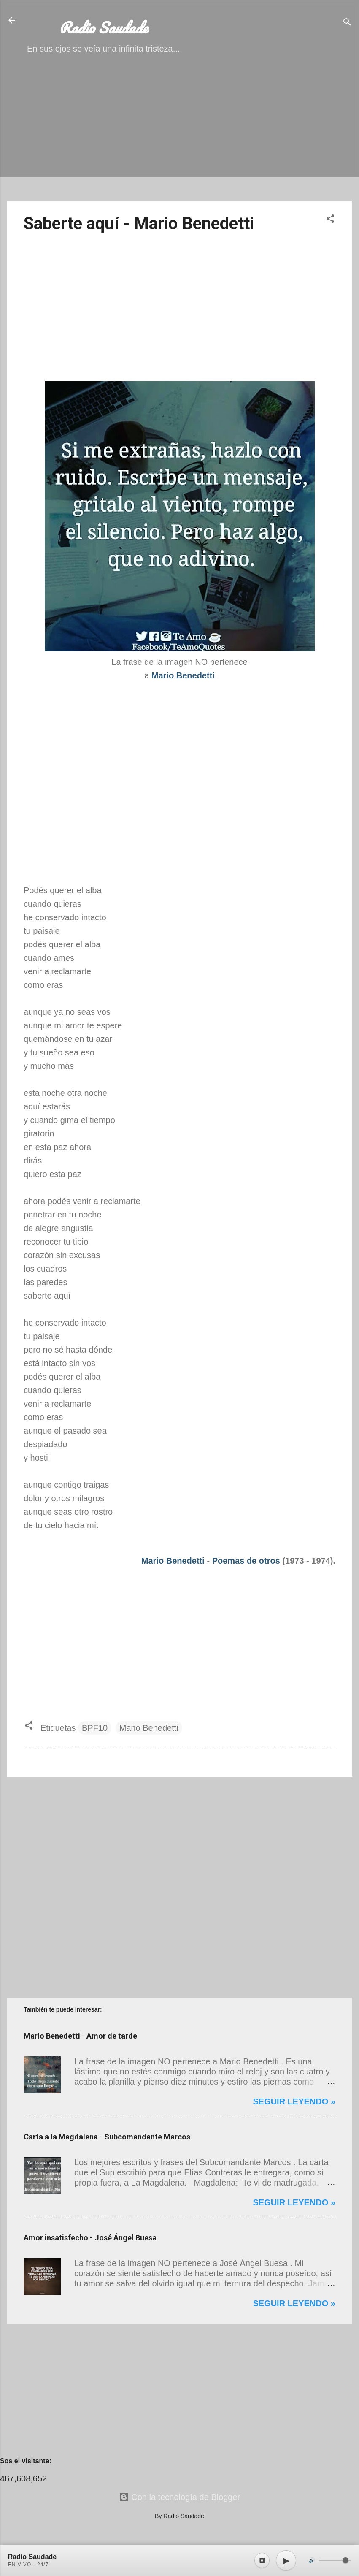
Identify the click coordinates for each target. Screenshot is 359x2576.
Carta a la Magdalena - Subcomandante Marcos (107, 2136)
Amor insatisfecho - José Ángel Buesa (90, 2237)
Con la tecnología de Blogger (179, 2497)
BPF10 (95, 1728)
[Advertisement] (179, 135)
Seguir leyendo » (294, 2101)
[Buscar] (347, 23)
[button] (330, 220)
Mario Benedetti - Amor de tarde (80, 2035)
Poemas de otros (246, 1560)
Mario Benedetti (173, 1560)
